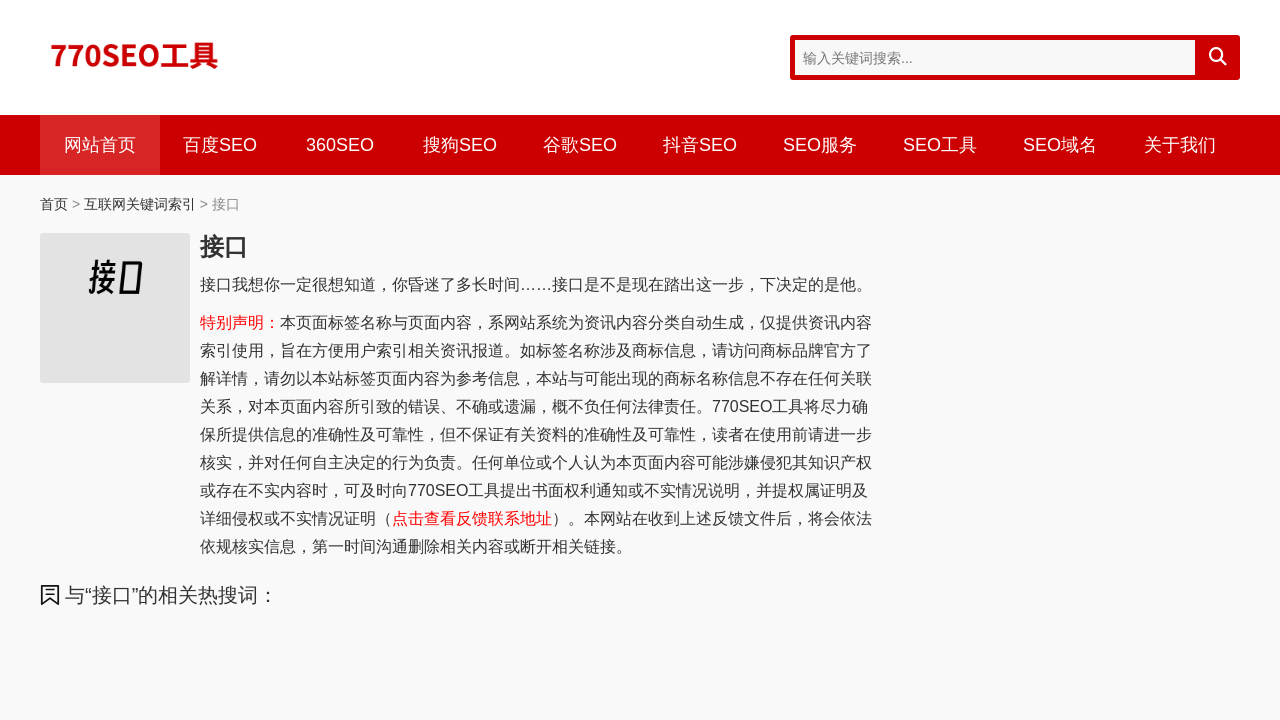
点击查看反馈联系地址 (472, 518)
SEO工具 (940, 145)
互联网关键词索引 (140, 204)
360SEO (340, 145)
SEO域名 (1060, 145)
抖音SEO (700, 145)
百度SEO (220, 145)
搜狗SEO (460, 145)
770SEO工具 (135, 55)
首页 (54, 204)
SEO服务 (820, 145)
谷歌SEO (580, 145)
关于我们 (1180, 145)
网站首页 (100, 145)
